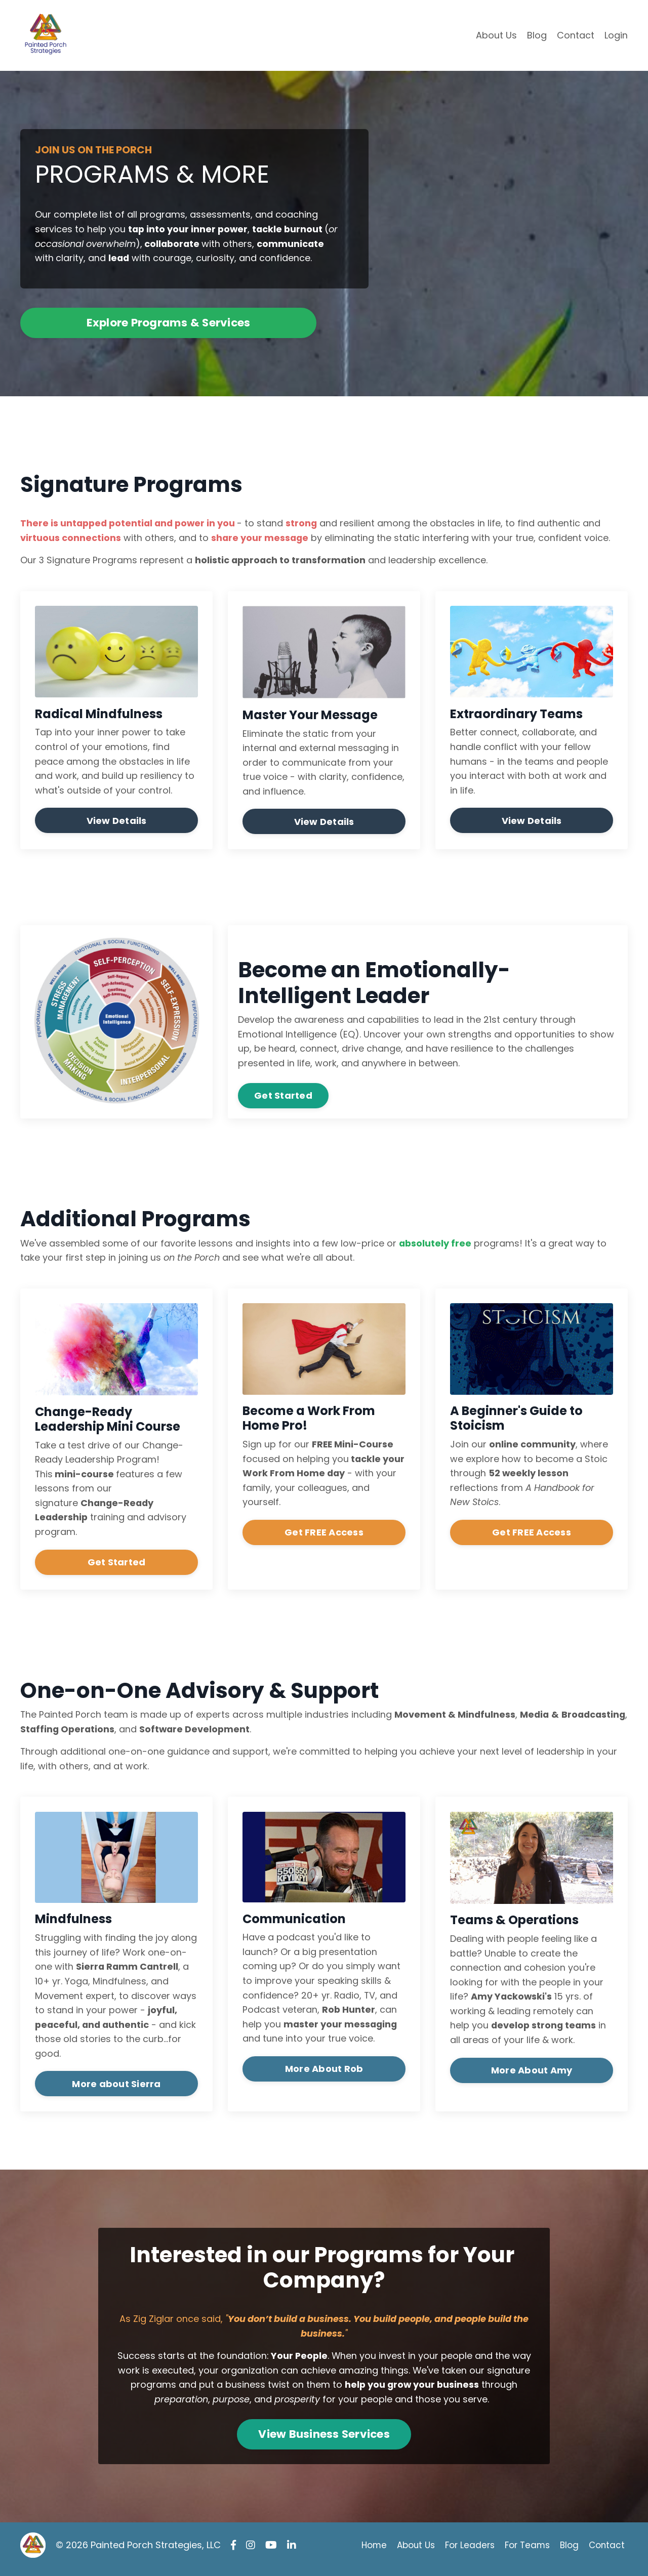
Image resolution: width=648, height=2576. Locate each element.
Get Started (283, 1098)
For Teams (526, 2553)
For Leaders (466, 2553)
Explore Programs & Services (169, 324)
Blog (537, 35)
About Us (496, 35)
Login (616, 35)
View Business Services (324, 2441)
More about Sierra (116, 2090)
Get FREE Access (324, 1536)
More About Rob (324, 2074)
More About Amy (532, 2076)
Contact (575, 35)
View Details (117, 822)
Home (365, 2553)
